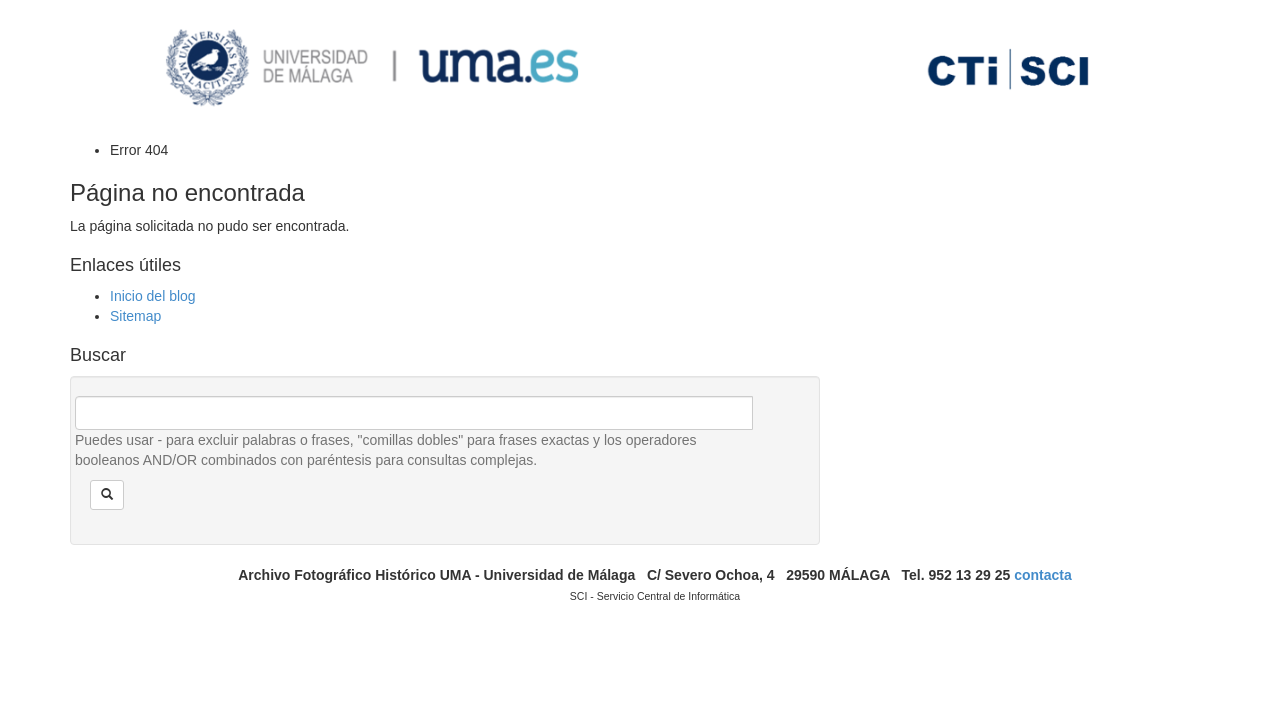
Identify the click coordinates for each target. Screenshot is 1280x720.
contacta (1043, 575)
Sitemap (135, 316)
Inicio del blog (153, 296)
